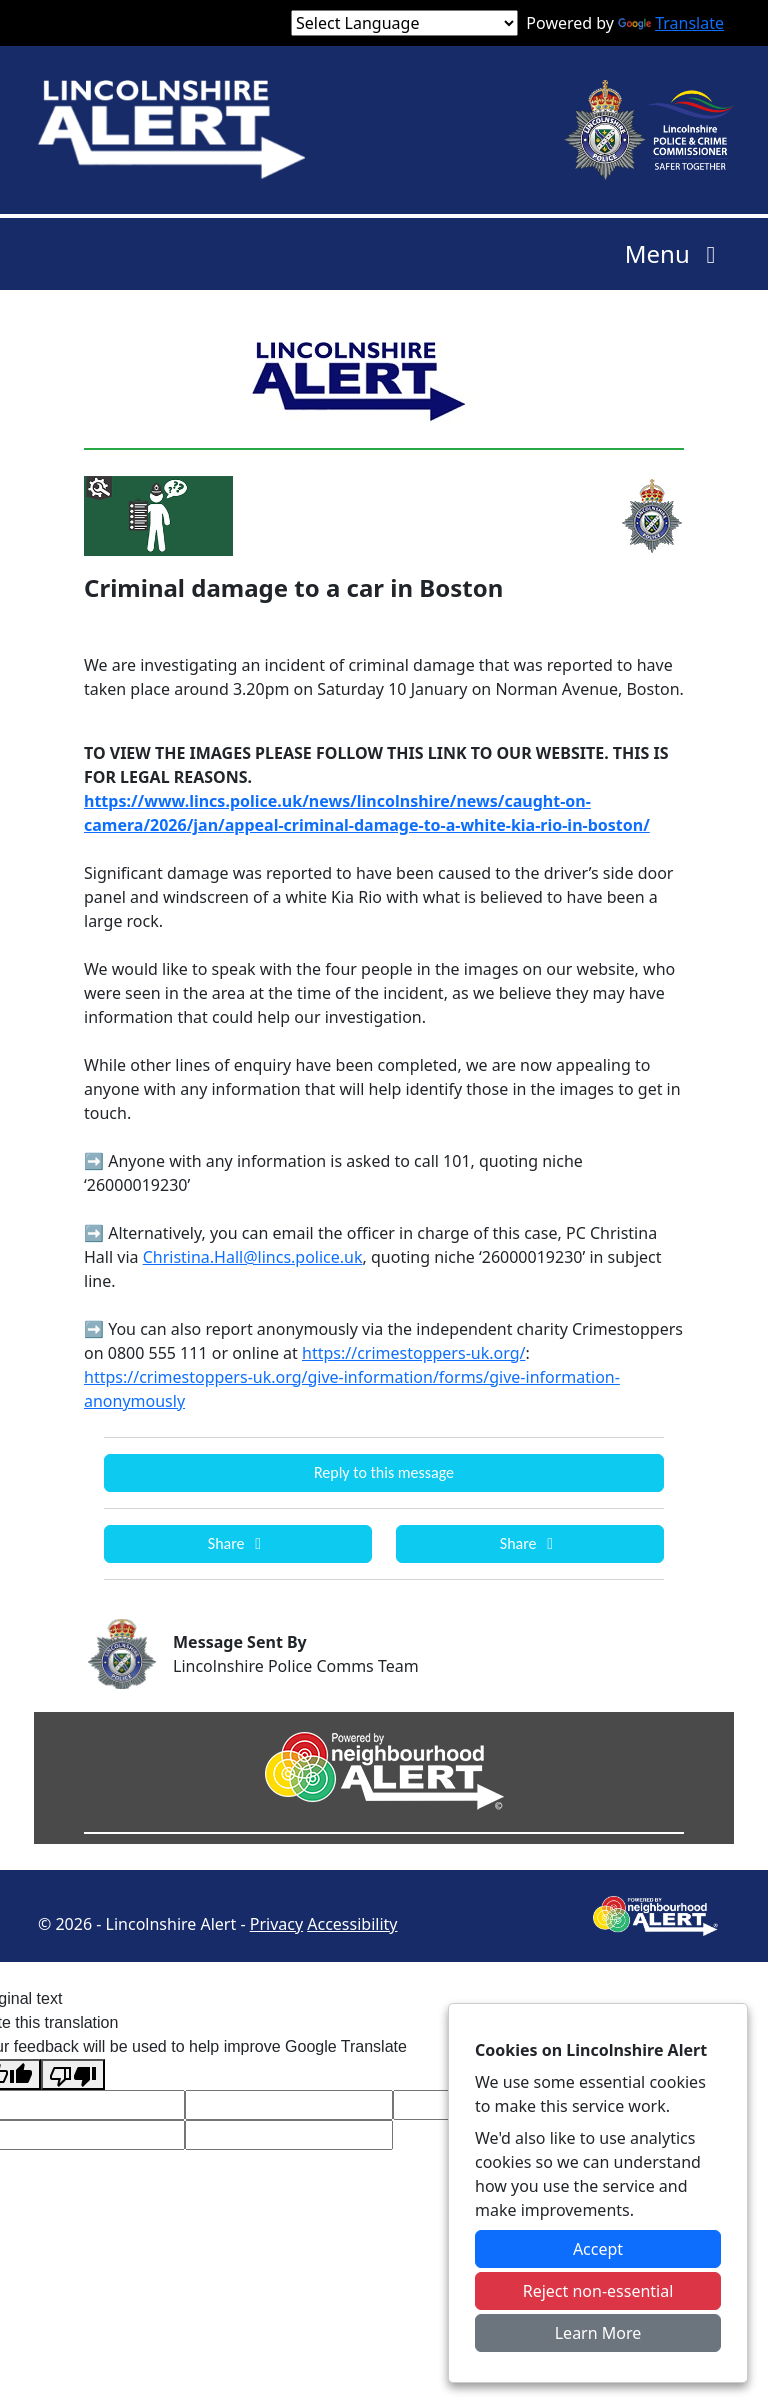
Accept (598, 2249)
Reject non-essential (598, 2291)
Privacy (276, 1924)
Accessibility (352, 1924)
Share (238, 1543)
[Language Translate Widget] (404, 23)
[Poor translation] (73, 2074)
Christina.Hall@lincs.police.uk (253, 1257)
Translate (671, 23)
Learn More (598, 2333)
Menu (675, 253)
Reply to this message (384, 1472)
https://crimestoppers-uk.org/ (413, 1353)
